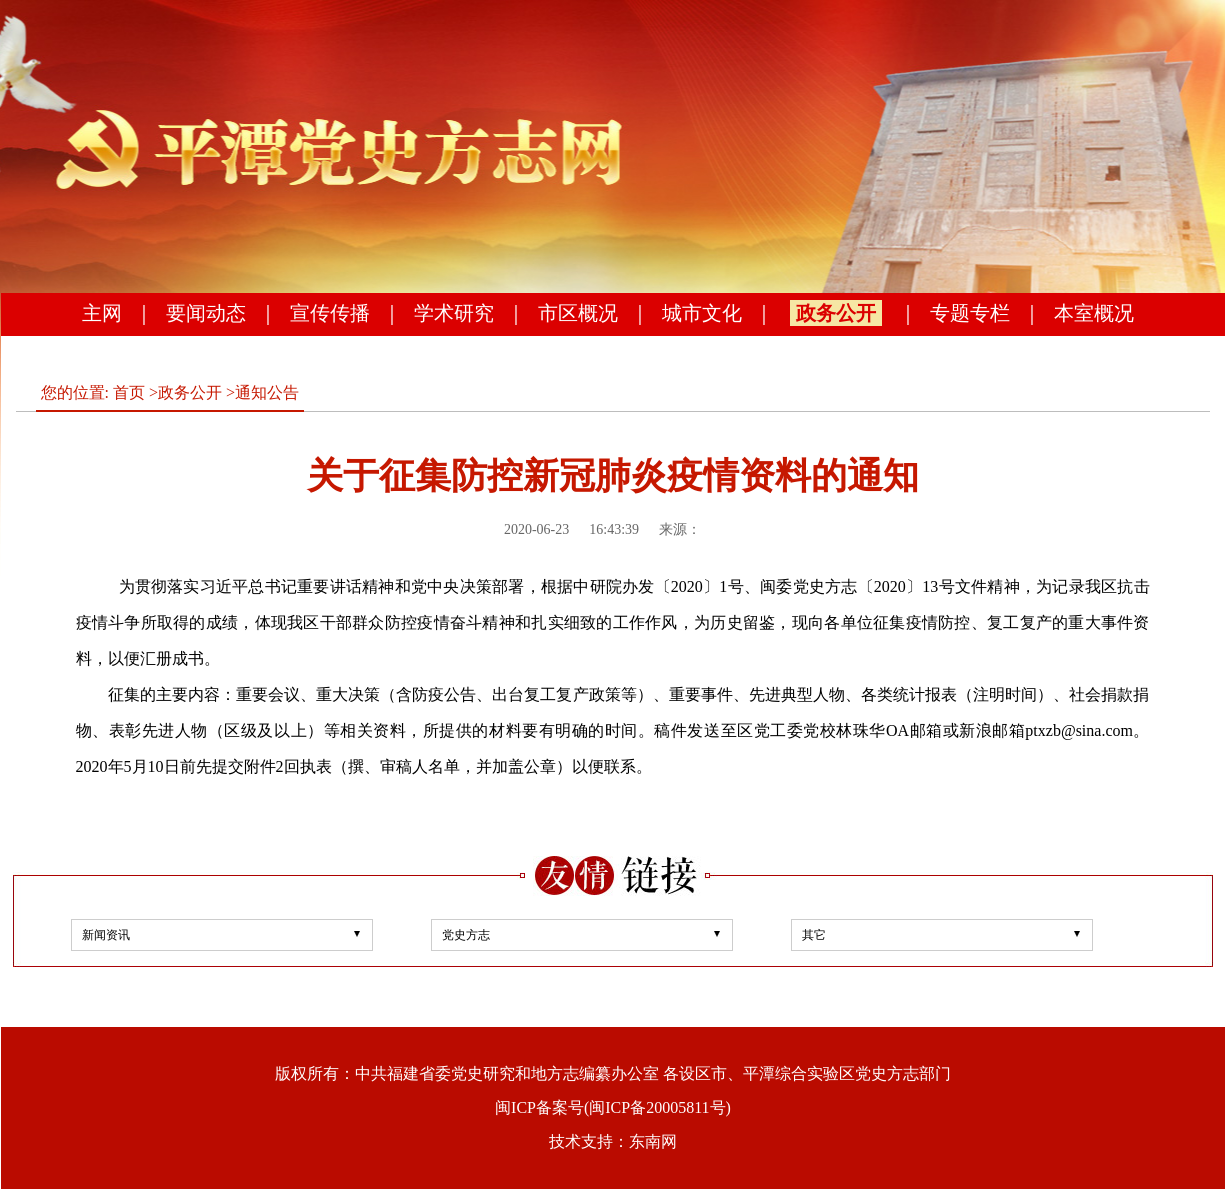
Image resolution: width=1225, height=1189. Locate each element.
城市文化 (702, 313)
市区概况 (578, 313)
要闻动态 (206, 313)
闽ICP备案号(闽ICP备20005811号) (613, 1107)
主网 (102, 313)
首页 (129, 392)
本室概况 (1094, 313)
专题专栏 (970, 313)
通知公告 (267, 392)
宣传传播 (330, 313)
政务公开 (836, 313)
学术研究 (454, 313)
